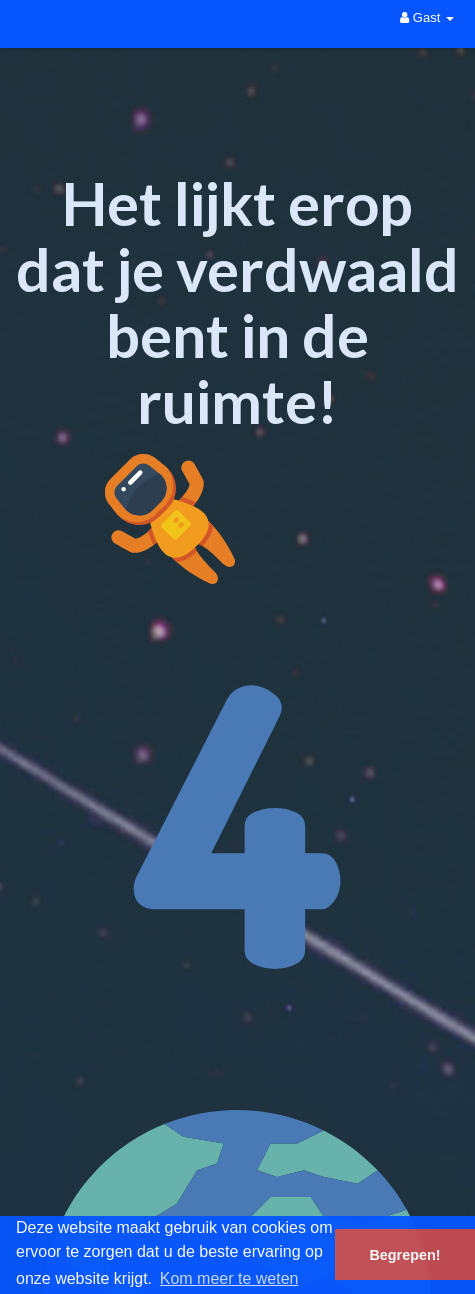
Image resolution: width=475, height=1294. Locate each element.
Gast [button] (427, 17)
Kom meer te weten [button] (229, 1278)
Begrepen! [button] (404, 1255)
